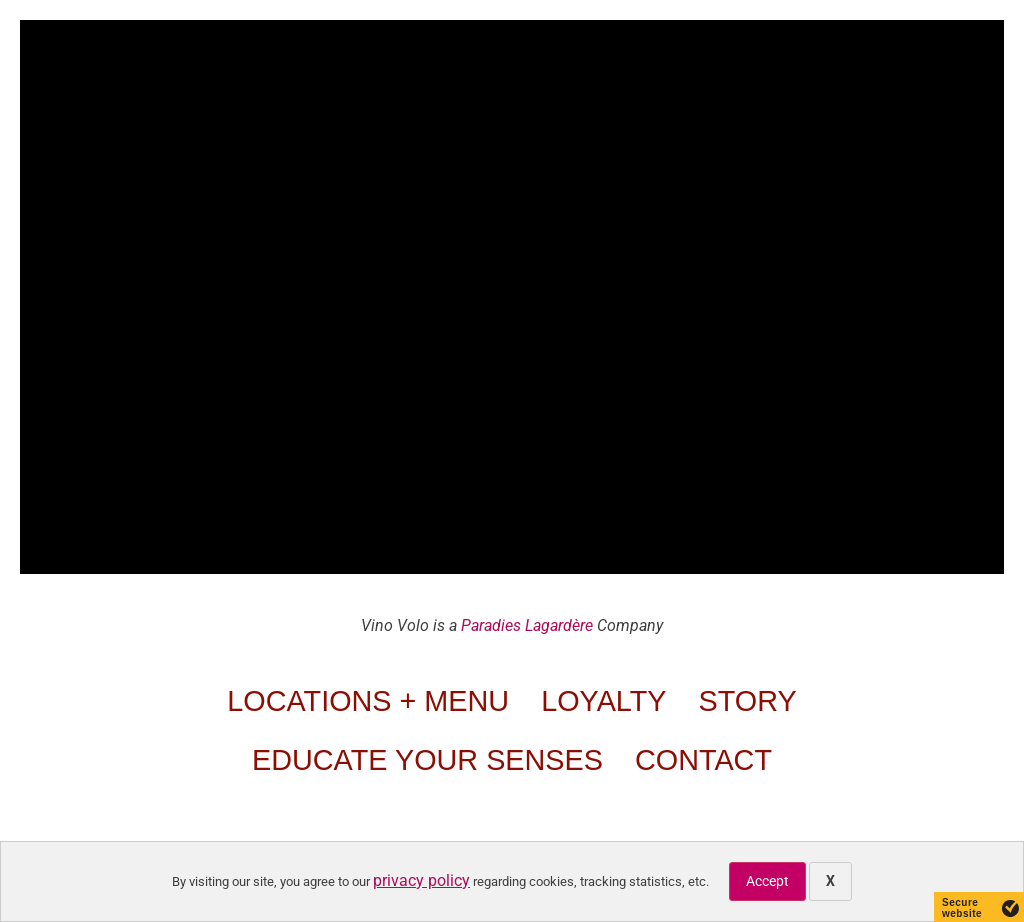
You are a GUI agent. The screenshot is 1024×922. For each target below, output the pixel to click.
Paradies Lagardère (527, 625)
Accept (767, 881)
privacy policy (421, 880)
